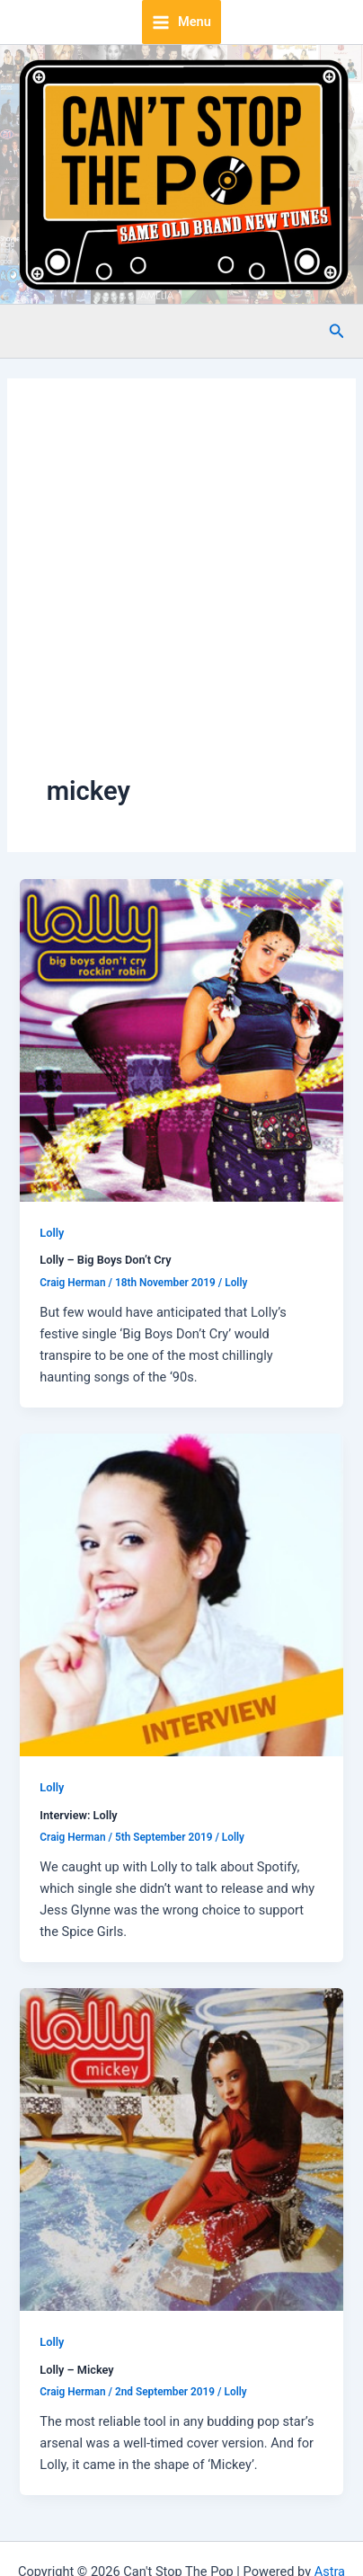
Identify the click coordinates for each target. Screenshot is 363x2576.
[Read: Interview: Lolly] (181, 1594)
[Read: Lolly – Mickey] (181, 2149)
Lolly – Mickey (76, 2369)
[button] (337, 331)
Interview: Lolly (78, 1815)
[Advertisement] (168, 595)
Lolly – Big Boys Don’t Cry (105, 1259)
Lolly (52, 1232)
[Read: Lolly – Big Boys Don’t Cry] (181, 1039)
